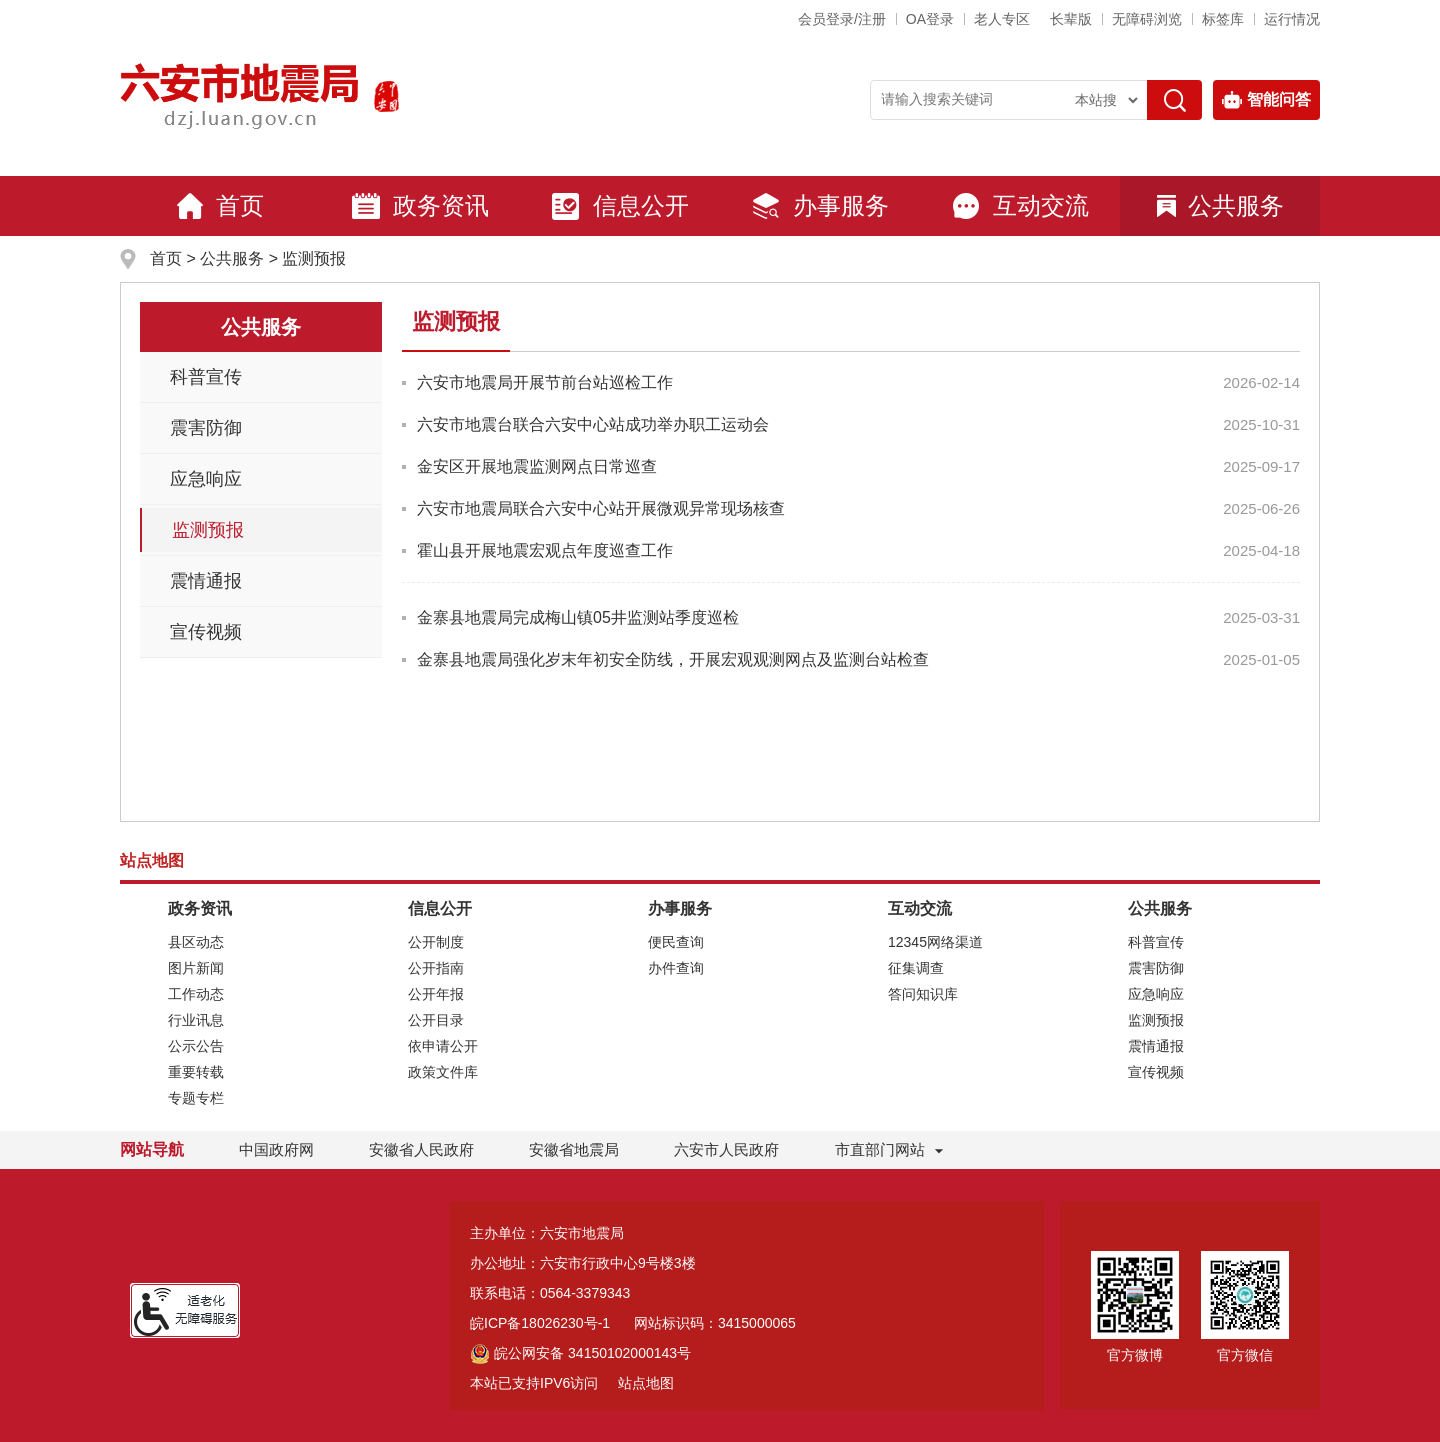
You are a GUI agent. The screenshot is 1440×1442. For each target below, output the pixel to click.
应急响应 (206, 479)
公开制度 (436, 942)
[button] (1071, 19)
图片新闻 (196, 968)
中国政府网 (276, 1149)
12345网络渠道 (935, 942)
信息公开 (620, 206)
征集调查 (916, 968)
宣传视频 (206, 632)
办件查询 (676, 968)
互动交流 (1020, 206)
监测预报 (314, 258)
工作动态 (196, 994)
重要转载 (196, 1072)
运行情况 (1292, 19)
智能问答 (1266, 100)
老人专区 (1002, 19)
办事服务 (820, 206)
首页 (220, 206)
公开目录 (436, 1020)
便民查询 (676, 942)
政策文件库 (443, 1072)
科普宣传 (206, 377)
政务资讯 (420, 206)
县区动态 (196, 942)
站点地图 (646, 1383)
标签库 (1223, 19)
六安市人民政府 (726, 1149)
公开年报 (436, 994)
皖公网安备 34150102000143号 (580, 1353)
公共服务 (1220, 205)
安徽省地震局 (574, 1149)
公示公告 (196, 1046)
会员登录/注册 (842, 19)
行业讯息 (196, 1020)
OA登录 (930, 19)
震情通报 (206, 581)
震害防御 (206, 428)
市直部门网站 (889, 1149)
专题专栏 (196, 1098)
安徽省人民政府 (421, 1149)
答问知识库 (923, 994)
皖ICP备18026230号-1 (540, 1323)
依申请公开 (443, 1046)
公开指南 (436, 968)
